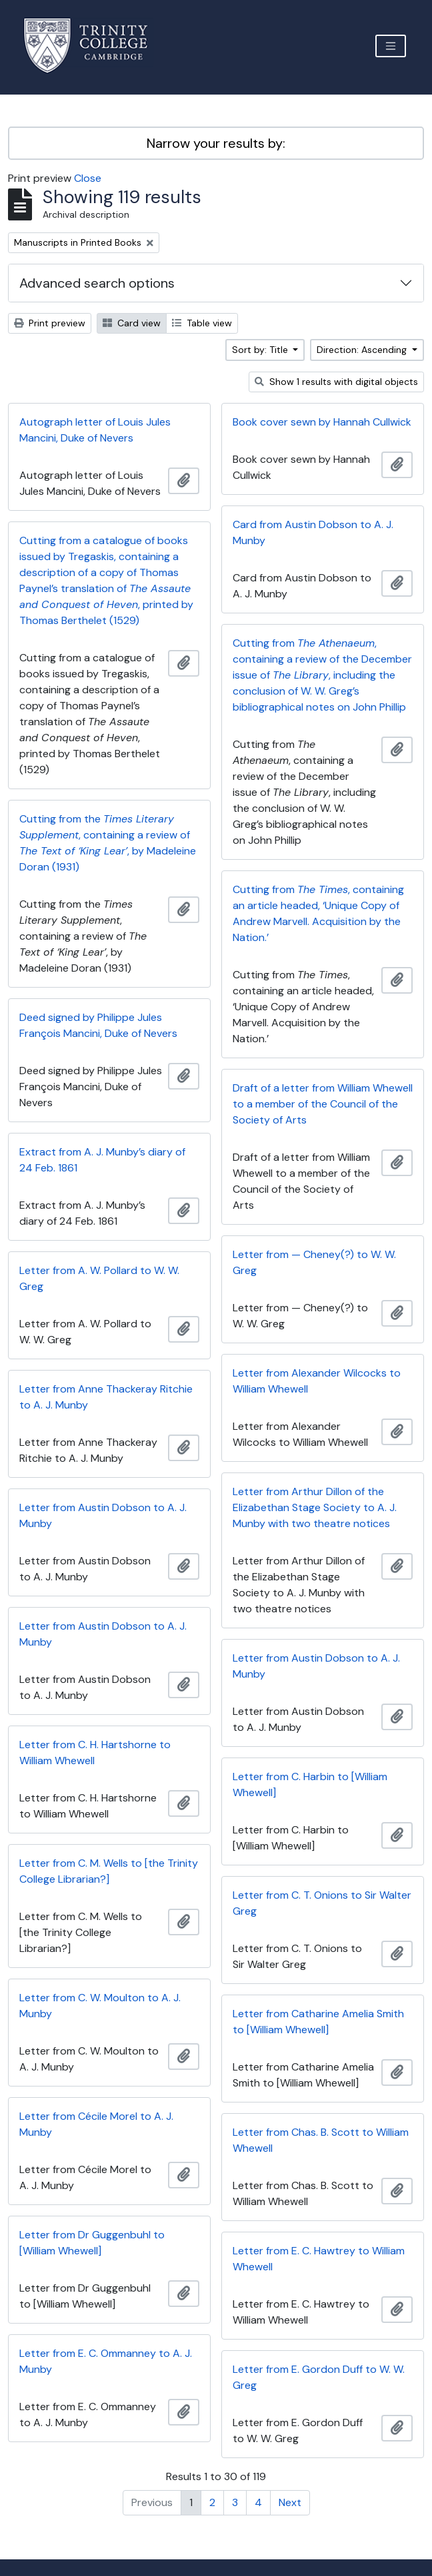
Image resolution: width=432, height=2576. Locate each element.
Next (290, 2502)
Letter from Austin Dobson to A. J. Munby (103, 1515)
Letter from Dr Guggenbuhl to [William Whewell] (92, 2243)
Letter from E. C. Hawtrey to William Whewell (319, 2259)
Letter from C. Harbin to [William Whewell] (310, 1784)
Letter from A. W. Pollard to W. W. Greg (99, 1278)
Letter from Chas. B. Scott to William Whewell (321, 2140)
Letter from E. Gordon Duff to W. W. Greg (319, 2377)
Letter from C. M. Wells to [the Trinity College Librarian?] (108, 1871)
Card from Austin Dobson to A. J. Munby (313, 532)
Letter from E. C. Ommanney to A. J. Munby (105, 2361)
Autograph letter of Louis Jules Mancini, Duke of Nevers (95, 430)
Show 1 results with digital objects (336, 382)
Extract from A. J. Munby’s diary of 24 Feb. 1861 (102, 1160)
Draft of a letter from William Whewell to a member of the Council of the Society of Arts (323, 1104)
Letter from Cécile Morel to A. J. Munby (96, 2124)
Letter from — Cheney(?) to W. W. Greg (314, 1262)
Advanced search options (97, 283)
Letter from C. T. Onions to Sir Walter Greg (322, 1903)
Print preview (49, 323)
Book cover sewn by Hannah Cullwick (322, 422)
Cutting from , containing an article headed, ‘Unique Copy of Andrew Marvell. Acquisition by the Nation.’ (318, 913)
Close (87, 178)
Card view (132, 323)
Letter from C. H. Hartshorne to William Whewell (95, 1753)
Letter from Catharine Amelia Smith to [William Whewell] (318, 2022)
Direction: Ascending (363, 350)
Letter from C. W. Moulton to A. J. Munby (100, 2006)
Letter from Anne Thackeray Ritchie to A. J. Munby (106, 1397)
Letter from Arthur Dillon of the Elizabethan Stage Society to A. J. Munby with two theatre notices (315, 1507)
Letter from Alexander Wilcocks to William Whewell (317, 1381)
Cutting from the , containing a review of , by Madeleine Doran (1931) (107, 843)
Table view (202, 323)
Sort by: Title (261, 350)
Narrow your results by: (216, 143)
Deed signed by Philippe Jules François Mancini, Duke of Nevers (98, 1025)
